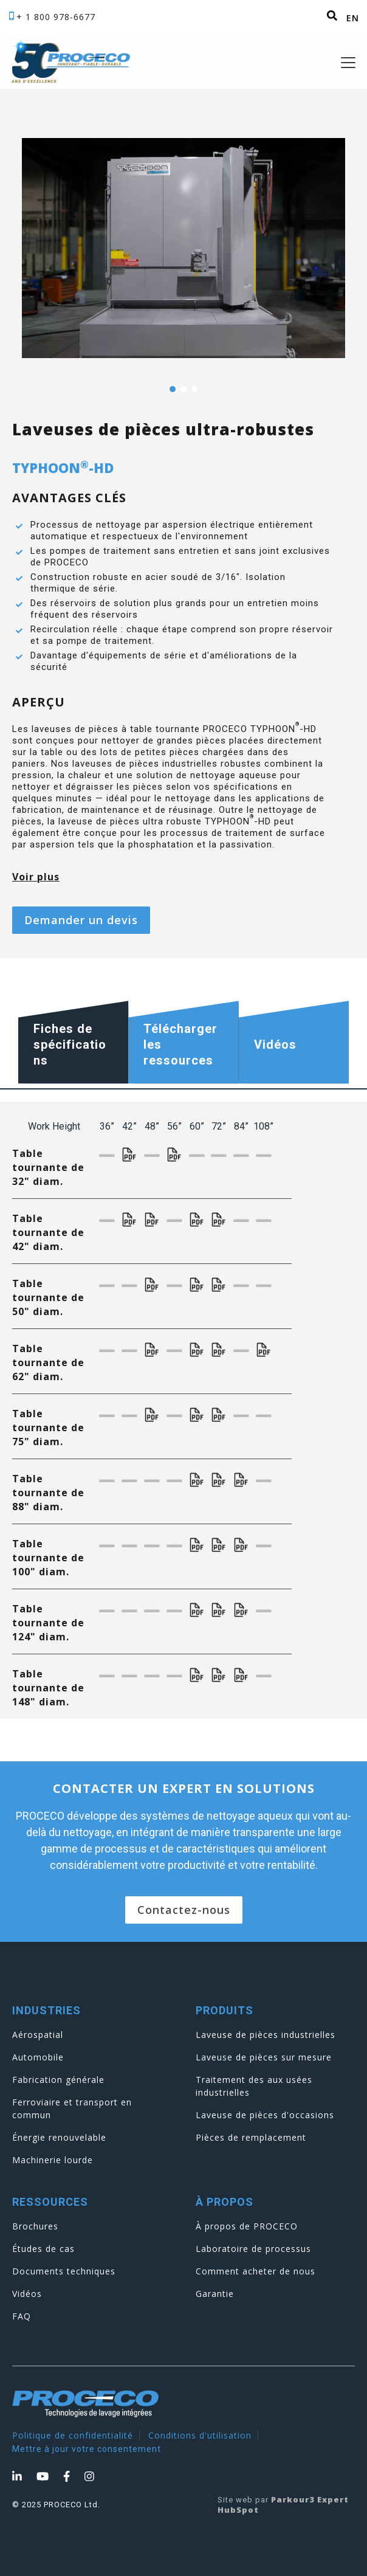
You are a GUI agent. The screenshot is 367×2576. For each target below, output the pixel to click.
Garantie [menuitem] (215, 2293)
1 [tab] (173, 389)
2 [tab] (183, 389)
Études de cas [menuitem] (43, 2248)
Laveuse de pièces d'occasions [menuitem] (265, 2115)
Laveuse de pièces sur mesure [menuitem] (264, 2057)
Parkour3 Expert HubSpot (283, 2504)
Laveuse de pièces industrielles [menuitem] (265, 2034)
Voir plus (36, 876)
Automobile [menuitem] (38, 2057)
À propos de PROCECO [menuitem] (247, 2226)
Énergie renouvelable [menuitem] (59, 2137)
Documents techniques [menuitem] (63, 2271)
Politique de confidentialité (72, 2435)
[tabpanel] (183, 248)
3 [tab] (194, 389)
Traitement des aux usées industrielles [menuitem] (254, 2086)
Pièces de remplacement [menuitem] (251, 2137)
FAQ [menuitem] (21, 2316)
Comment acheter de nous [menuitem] (255, 2271)
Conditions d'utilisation (200, 2435)
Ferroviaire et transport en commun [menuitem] (72, 2108)
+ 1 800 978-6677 (55, 16)
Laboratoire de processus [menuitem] (253, 2248)
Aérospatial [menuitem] (37, 2034)
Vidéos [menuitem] (27, 2293)
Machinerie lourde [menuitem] (52, 2160)
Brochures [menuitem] (35, 2226)
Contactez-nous (183, 1909)
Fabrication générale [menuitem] (58, 2079)
